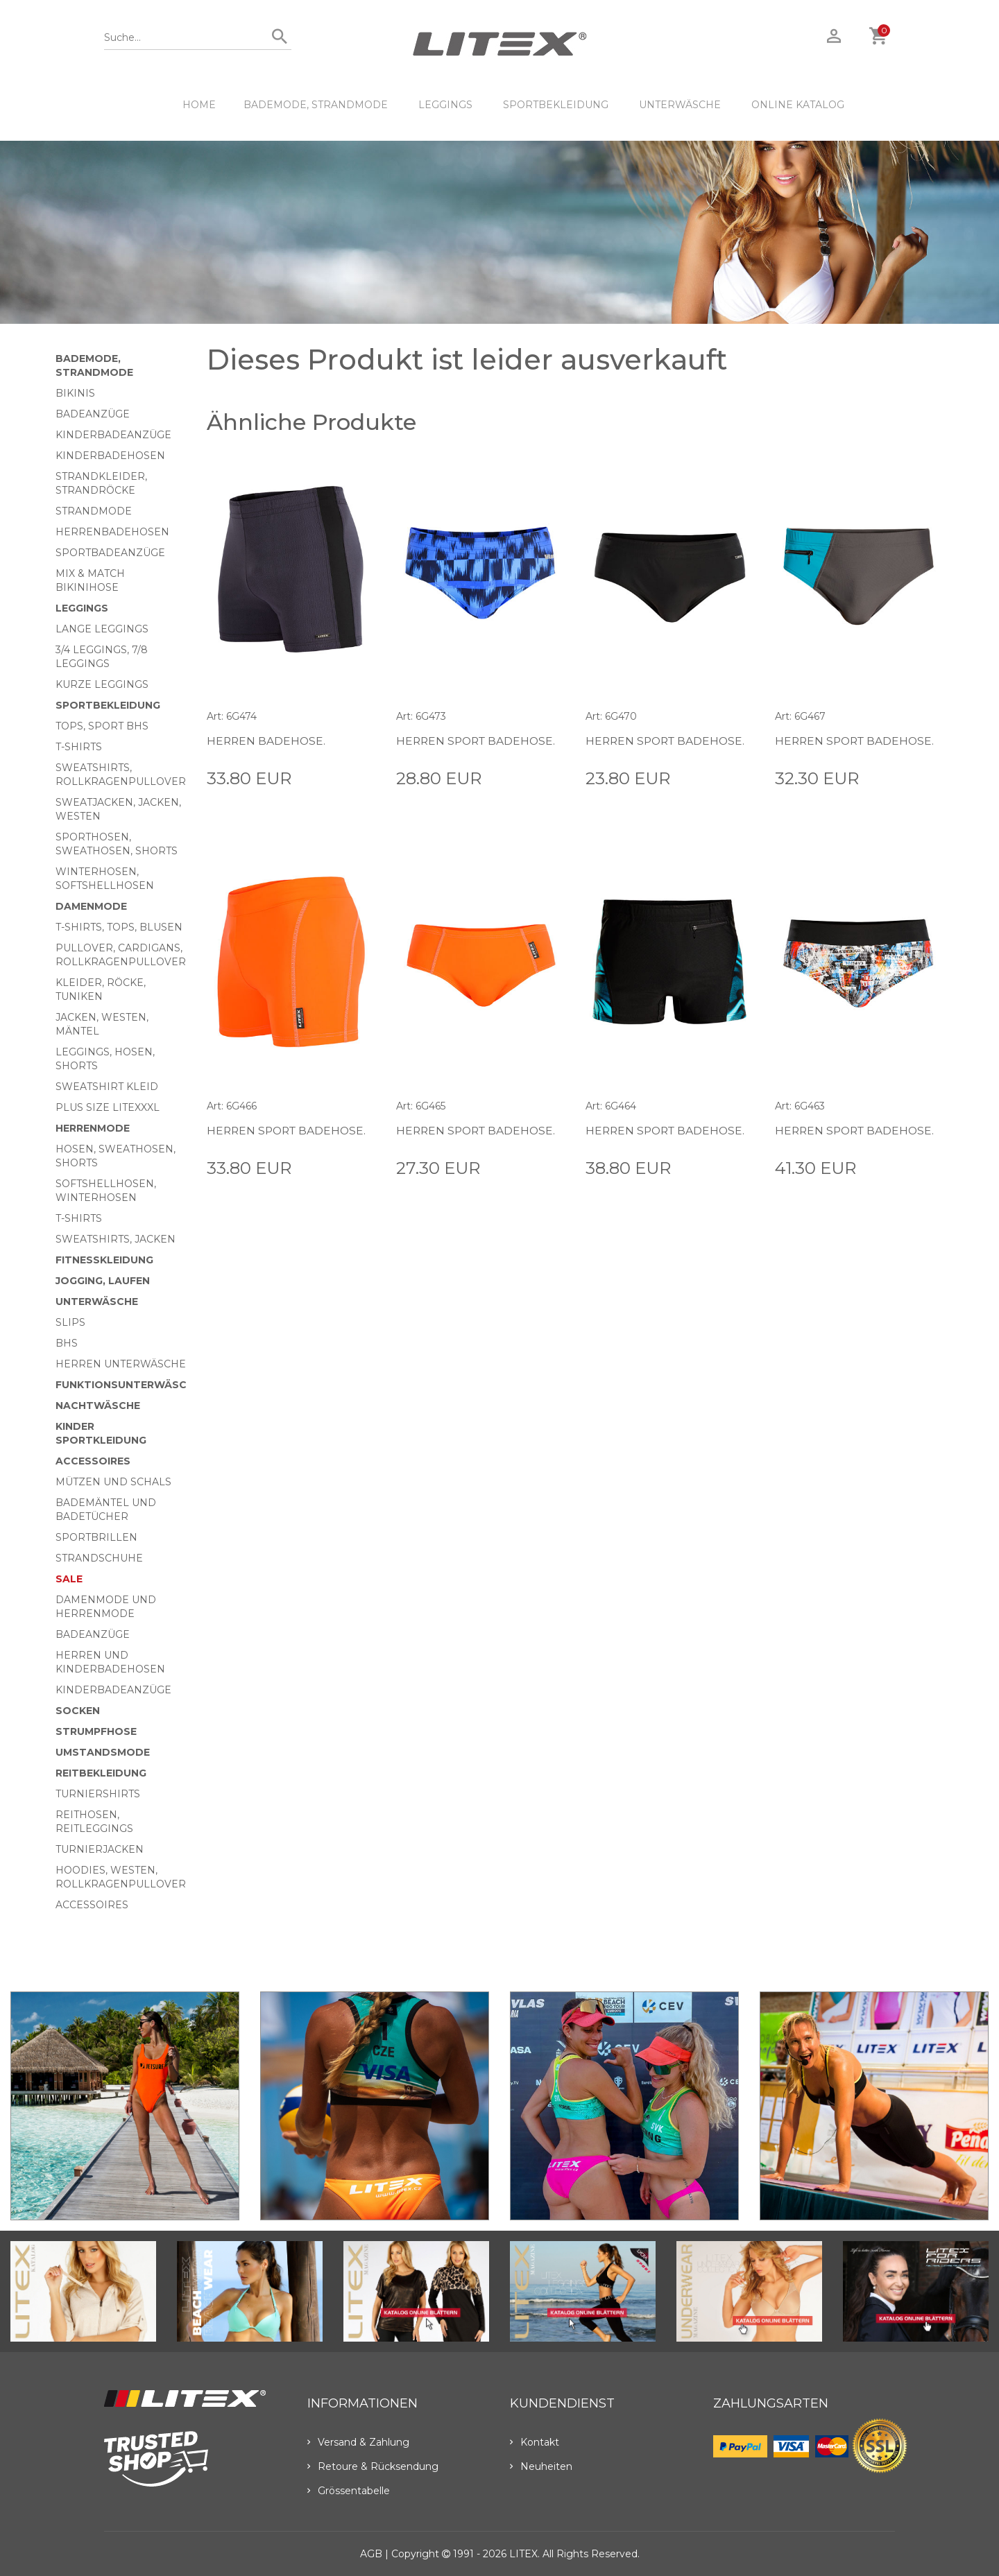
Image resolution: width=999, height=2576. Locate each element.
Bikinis (75, 393)
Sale (69, 1579)
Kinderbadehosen (110, 455)
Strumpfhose (96, 1731)
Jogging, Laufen (103, 1280)
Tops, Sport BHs (102, 726)
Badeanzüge (93, 414)
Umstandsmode (103, 1752)
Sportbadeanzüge (110, 552)
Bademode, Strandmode (316, 104)
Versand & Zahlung (358, 2442)
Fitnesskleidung (104, 1260)
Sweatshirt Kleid (107, 1086)
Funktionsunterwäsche (128, 1384)
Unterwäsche (680, 104)
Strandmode (94, 511)
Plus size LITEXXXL (108, 1107)
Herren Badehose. (267, 740)
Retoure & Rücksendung (372, 2466)
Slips (70, 1322)
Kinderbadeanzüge (113, 435)
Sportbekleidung (555, 104)
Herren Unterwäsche (121, 1364)
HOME (199, 104)
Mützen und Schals (113, 1482)
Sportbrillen (96, 1537)
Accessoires (93, 1461)
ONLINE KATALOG (797, 104)
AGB (371, 2554)
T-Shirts (79, 747)
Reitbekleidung (101, 1773)
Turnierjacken (100, 1849)
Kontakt (534, 2442)
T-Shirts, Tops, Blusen (119, 927)
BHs (67, 1343)
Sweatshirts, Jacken (116, 1239)
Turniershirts (98, 1794)
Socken (78, 1710)
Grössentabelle (348, 2490)
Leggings (445, 104)
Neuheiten (541, 2466)
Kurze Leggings (102, 684)
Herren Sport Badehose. (478, 740)
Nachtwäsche (98, 1405)
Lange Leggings (102, 629)
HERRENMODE (93, 1128)
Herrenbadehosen (112, 532)
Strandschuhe (99, 1558)
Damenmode (91, 906)
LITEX (523, 2554)
